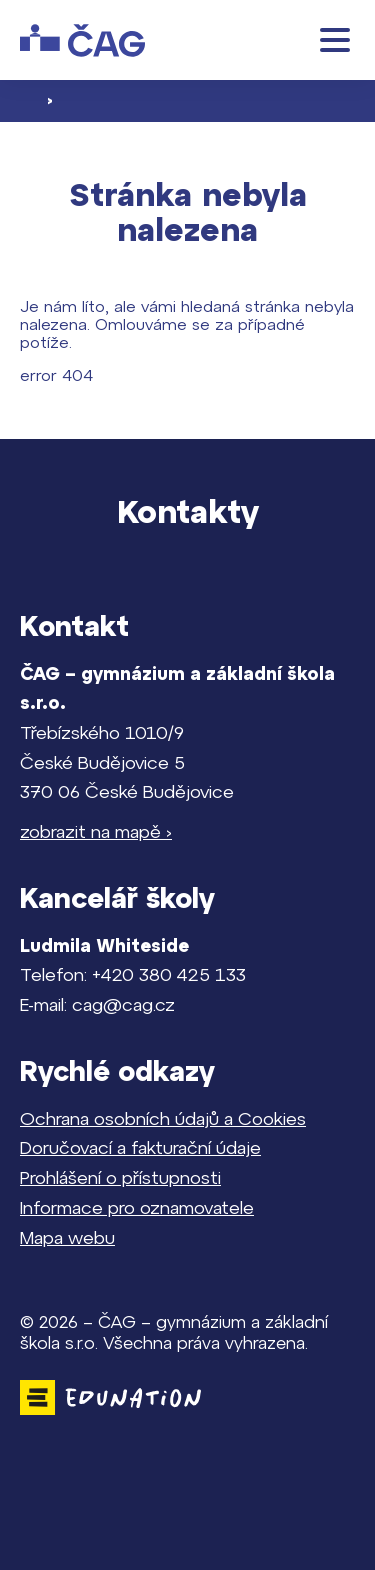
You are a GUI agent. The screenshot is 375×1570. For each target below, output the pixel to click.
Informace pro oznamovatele (137, 1207)
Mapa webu (67, 1237)
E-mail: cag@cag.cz (97, 1004)
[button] (335, 40)
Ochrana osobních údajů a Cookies (163, 1118)
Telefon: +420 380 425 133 (133, 974)
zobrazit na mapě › (96, 831)
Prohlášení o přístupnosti (120, 1177)
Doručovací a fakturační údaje (140, 1147)
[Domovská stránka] (82, 40)
